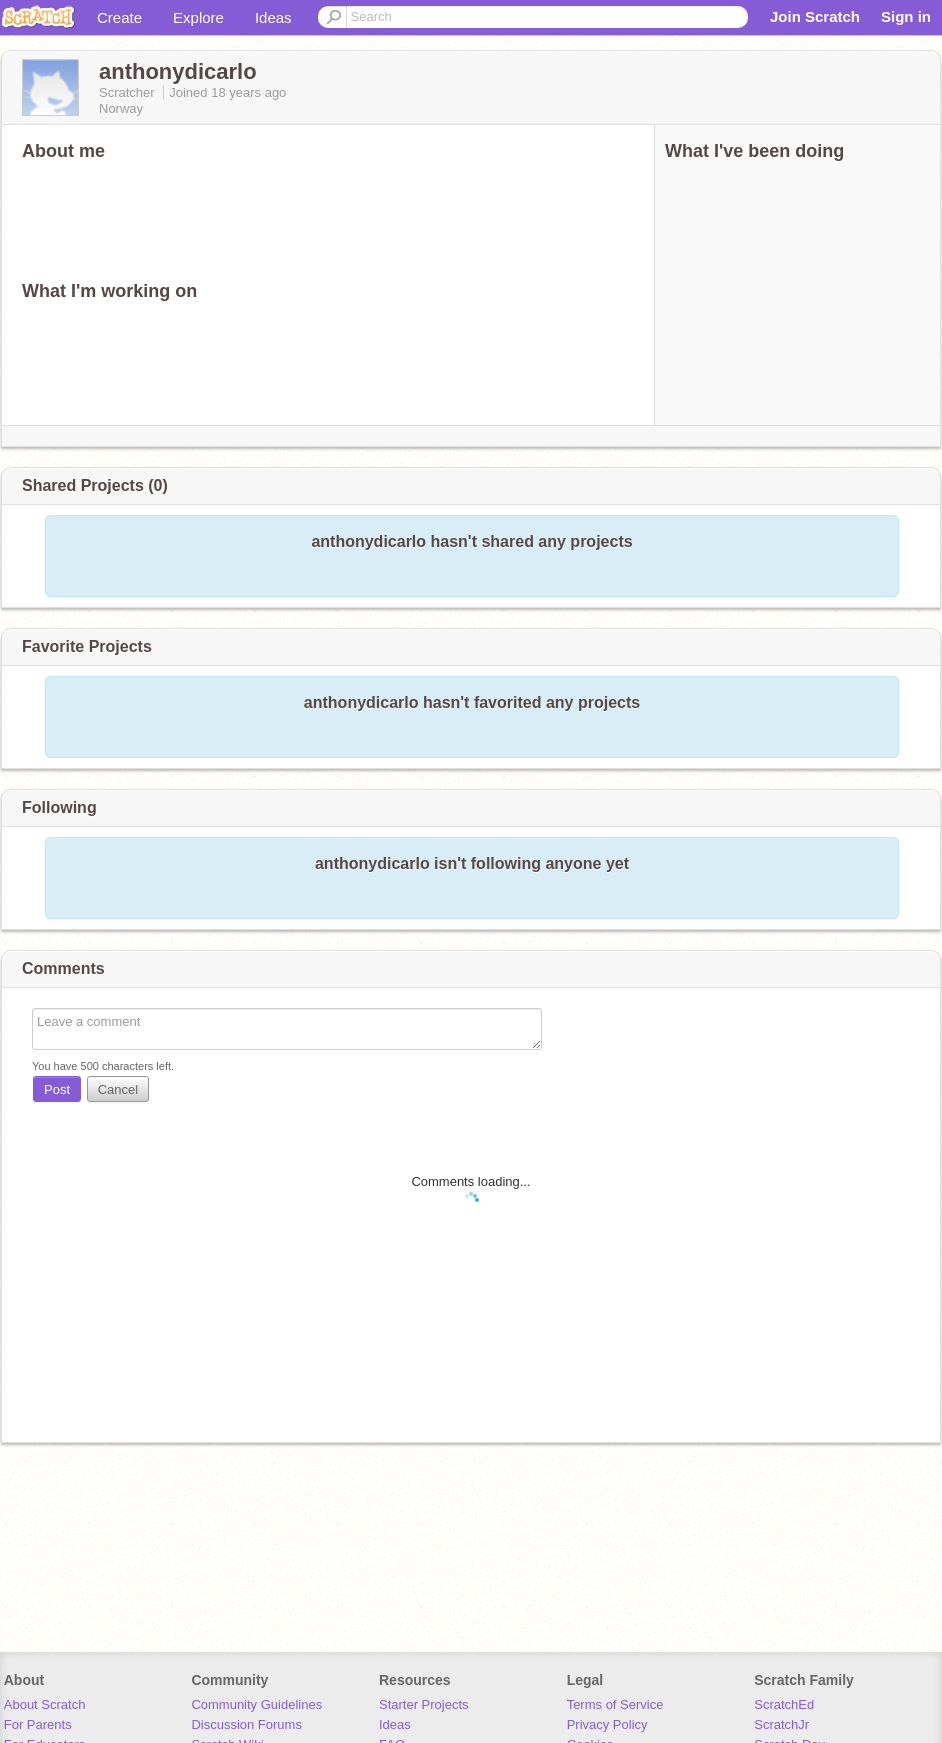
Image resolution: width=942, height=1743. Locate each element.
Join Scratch (815, 16)
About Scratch (45, 1704)
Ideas (273, 17)
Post (57, 1089)
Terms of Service (615, 1704)
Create (119, 17)
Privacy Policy (607, 1724)
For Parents (38, 1724)
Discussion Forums (246, 1724)
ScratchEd (784, 1704)
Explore (198, 17)
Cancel (118, 1089)
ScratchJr (781, 1724)
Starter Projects (424, 1704)
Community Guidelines (256, 1704)
